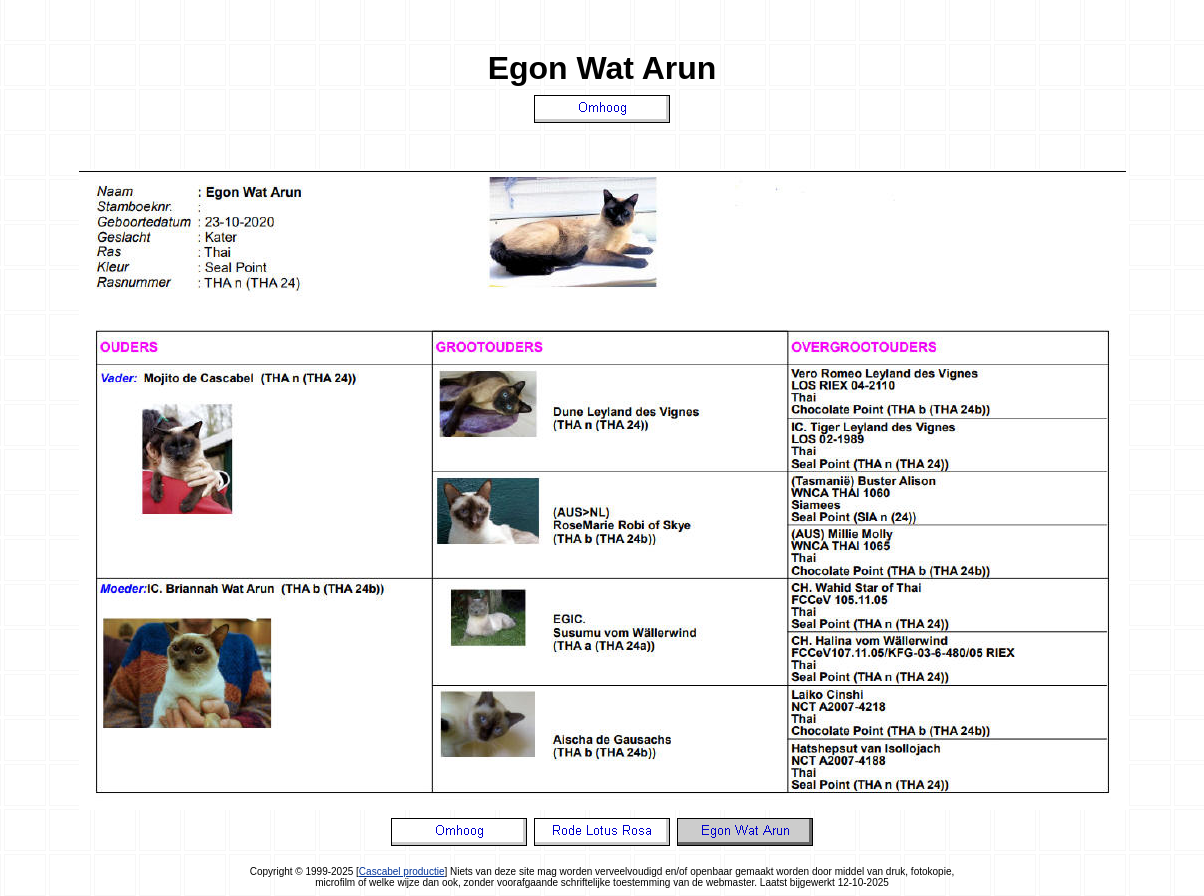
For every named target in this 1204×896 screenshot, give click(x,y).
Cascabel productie (402, 871)
